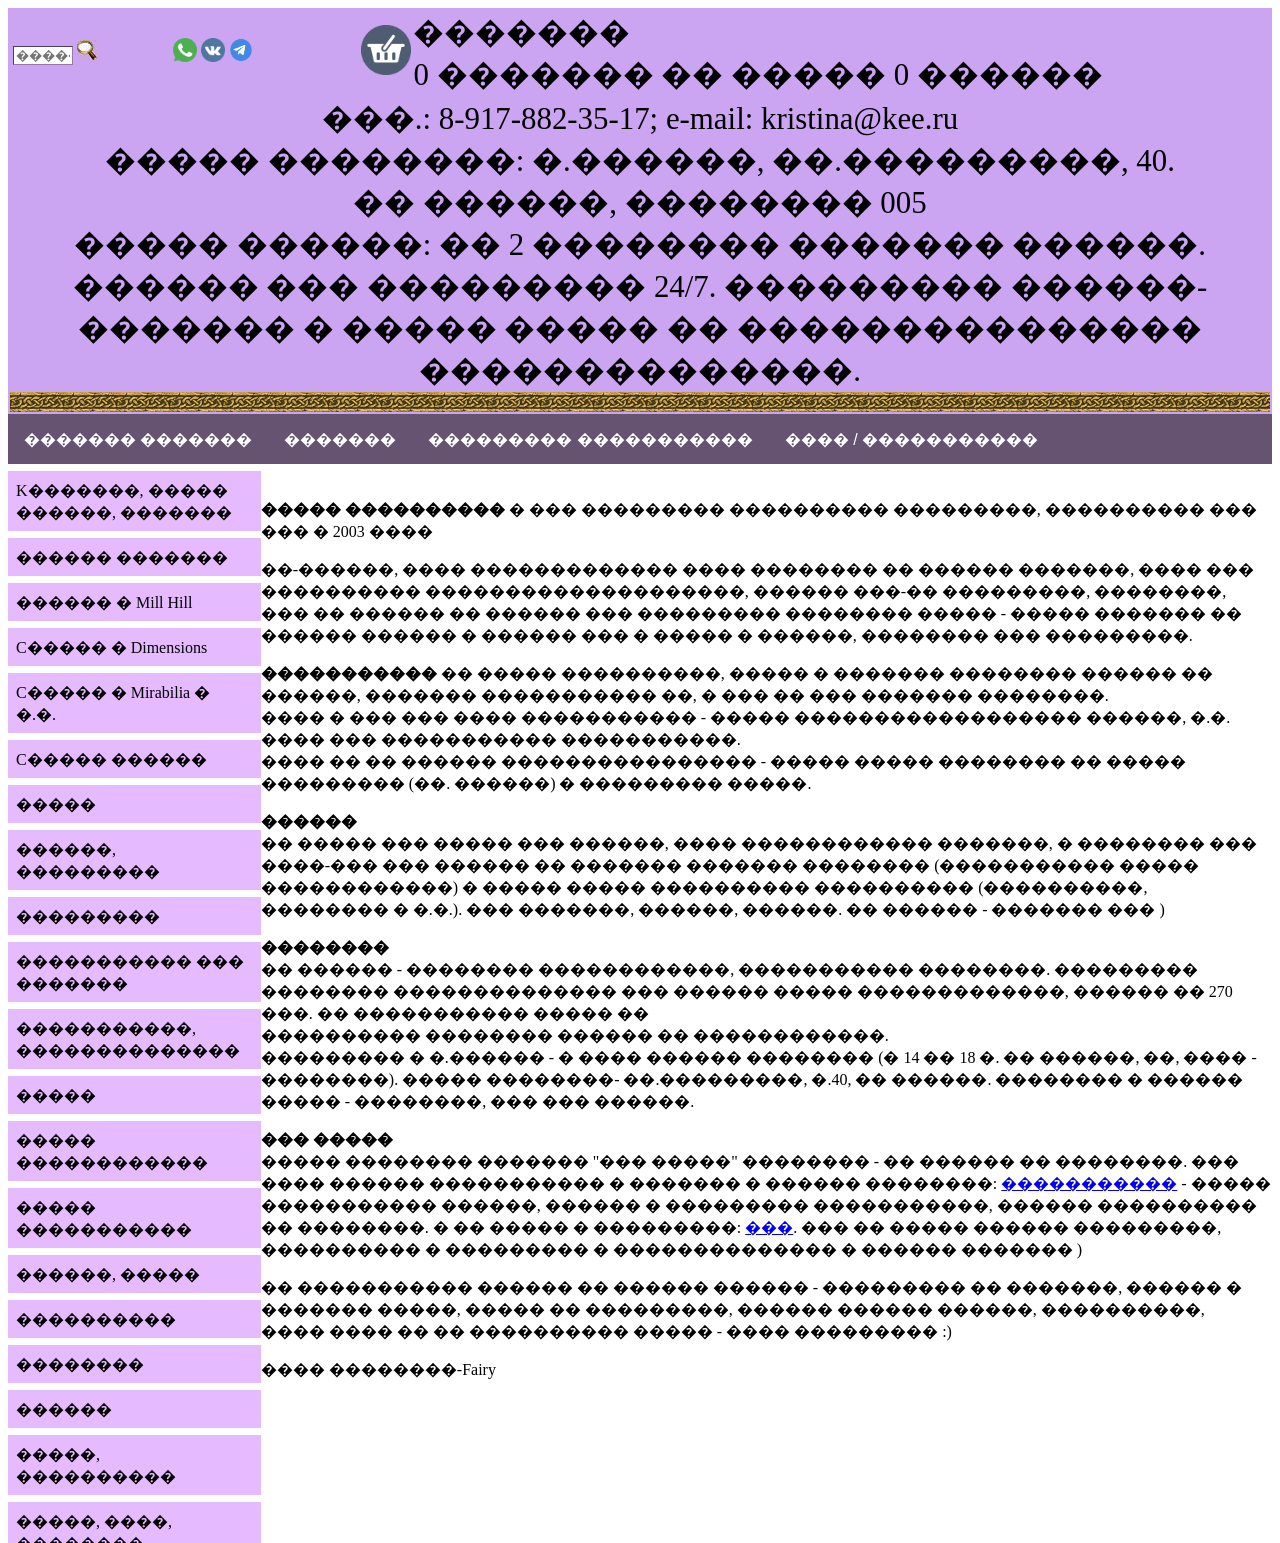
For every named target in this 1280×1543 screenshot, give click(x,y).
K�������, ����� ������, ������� (124, 501)
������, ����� (108, 1274)
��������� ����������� (590, 439)
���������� (96, 1319)
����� (56, 804)
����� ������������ (112, 1151)
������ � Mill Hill (104, 602)
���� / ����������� (911, 439)
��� (769, 1227)
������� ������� (138, 439)
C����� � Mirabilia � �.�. (113, 703)
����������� (1089, 1183)
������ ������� (122, 557)
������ (64, 1409)
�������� (80, 1364)
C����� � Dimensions (111, 647)
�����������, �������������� (128, 1039)
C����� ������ (111, 759)
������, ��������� (88, 860)
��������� (88, 916)
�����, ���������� (96, 1465)
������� (340, 439)
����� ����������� (104, 1218)
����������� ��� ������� (130, 972)
